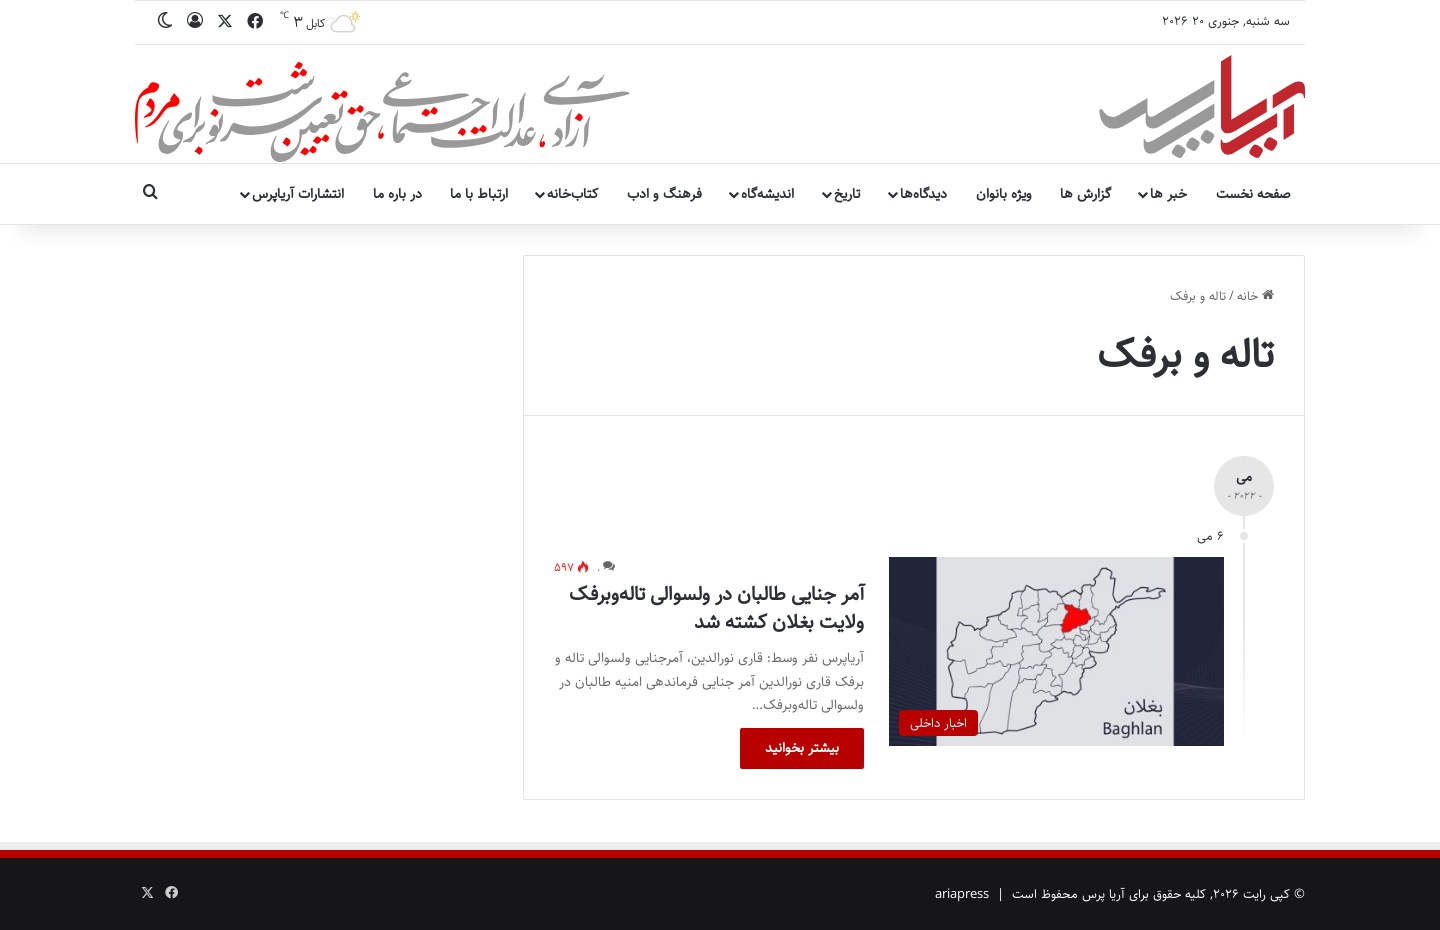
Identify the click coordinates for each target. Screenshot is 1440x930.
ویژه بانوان (1004, 194)
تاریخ (847, 194)
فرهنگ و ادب (664, 194)
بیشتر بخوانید (802, 748)
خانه (1255, 296)
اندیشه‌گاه (767, 194)
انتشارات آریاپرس (298, 194)
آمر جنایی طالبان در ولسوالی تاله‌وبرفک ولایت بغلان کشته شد (716, 608)
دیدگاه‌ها (923, 194)
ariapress (962, 894)
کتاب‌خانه (572, 194)
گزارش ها (1085, 194)
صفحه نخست (1253, 194)
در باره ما (397, 194)
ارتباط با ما (479, 194)
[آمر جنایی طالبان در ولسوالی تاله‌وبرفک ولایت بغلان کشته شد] (1056, 651)
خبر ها (1168, 194)
